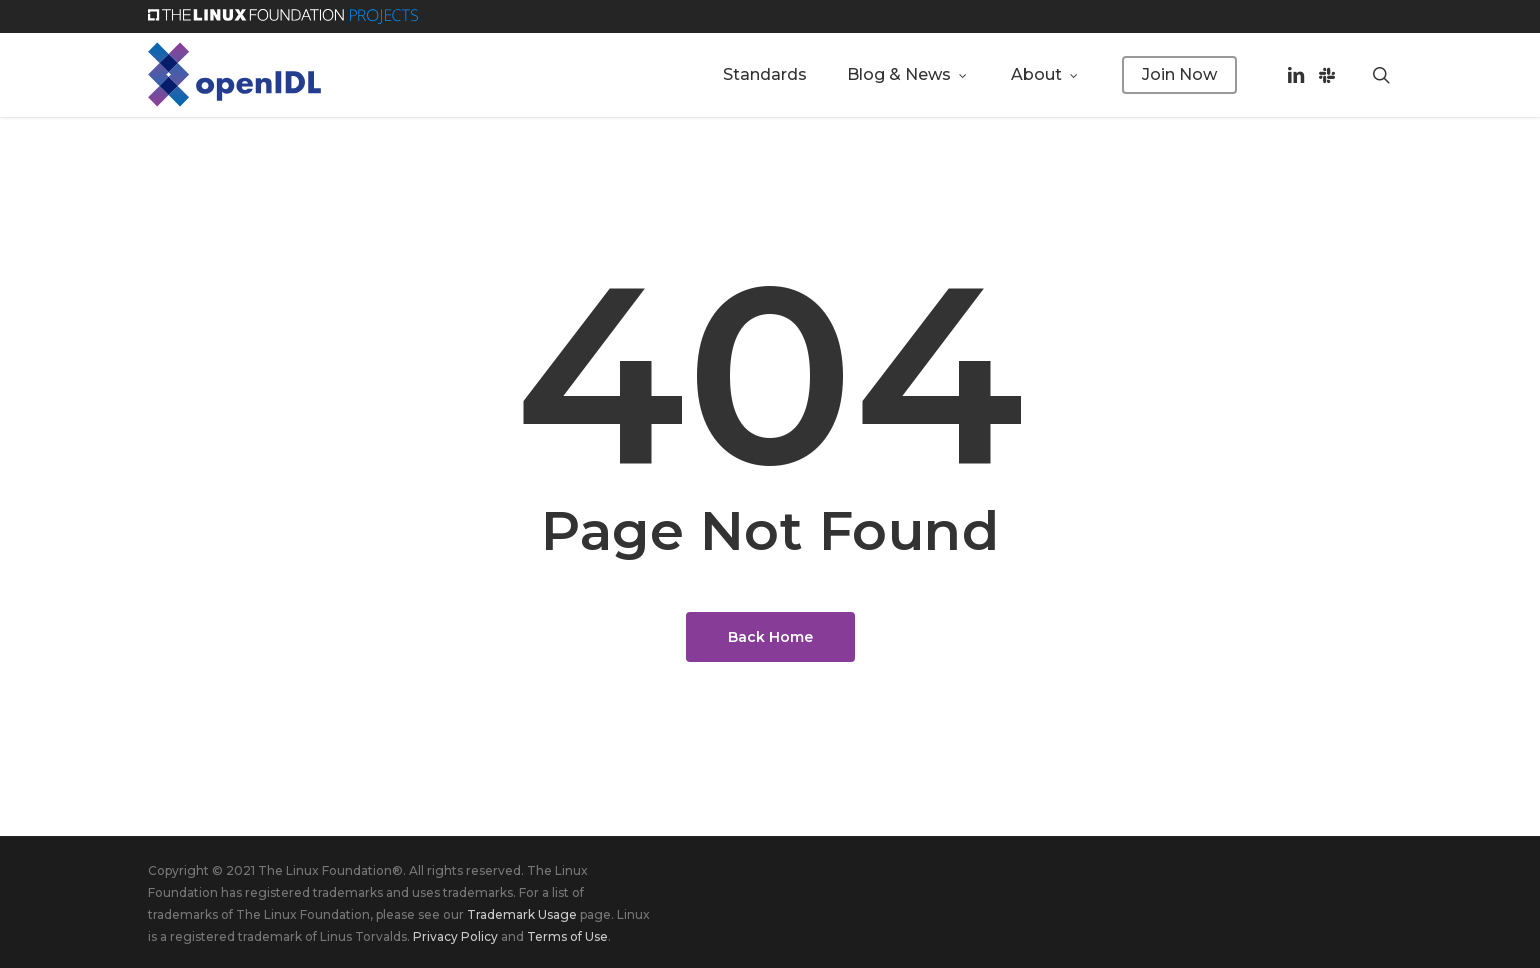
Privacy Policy (455, 936)
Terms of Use (567, 936)
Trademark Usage (522, 914)
